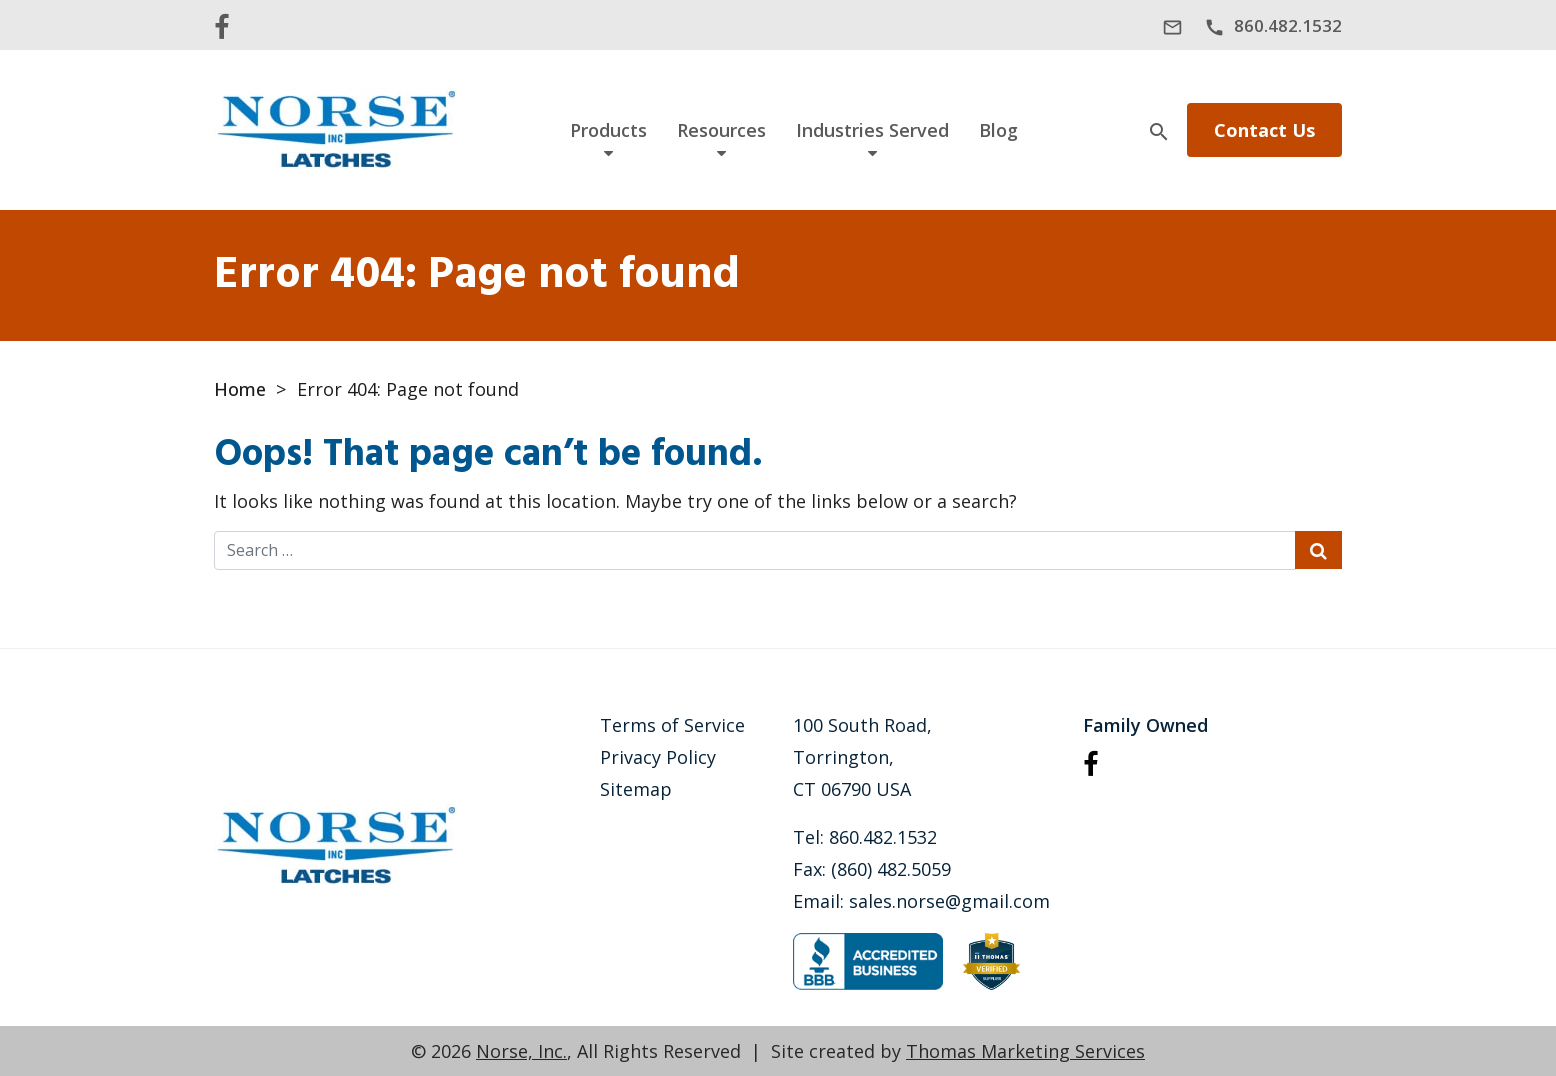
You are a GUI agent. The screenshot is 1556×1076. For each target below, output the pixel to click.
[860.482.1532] (1273, 26)
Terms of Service (672, 725)
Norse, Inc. (521, 1051)
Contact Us (1264, 130)
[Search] (1159, 130)
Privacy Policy (658, 757)
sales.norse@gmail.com (949, 901)
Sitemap (636, 789)
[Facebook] (221, 25)
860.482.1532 (883, 837)
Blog (998, 130)
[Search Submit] (1318, 550)
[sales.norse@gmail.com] (1172, 26)
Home (240, 389)
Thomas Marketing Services (1025, 1051)
